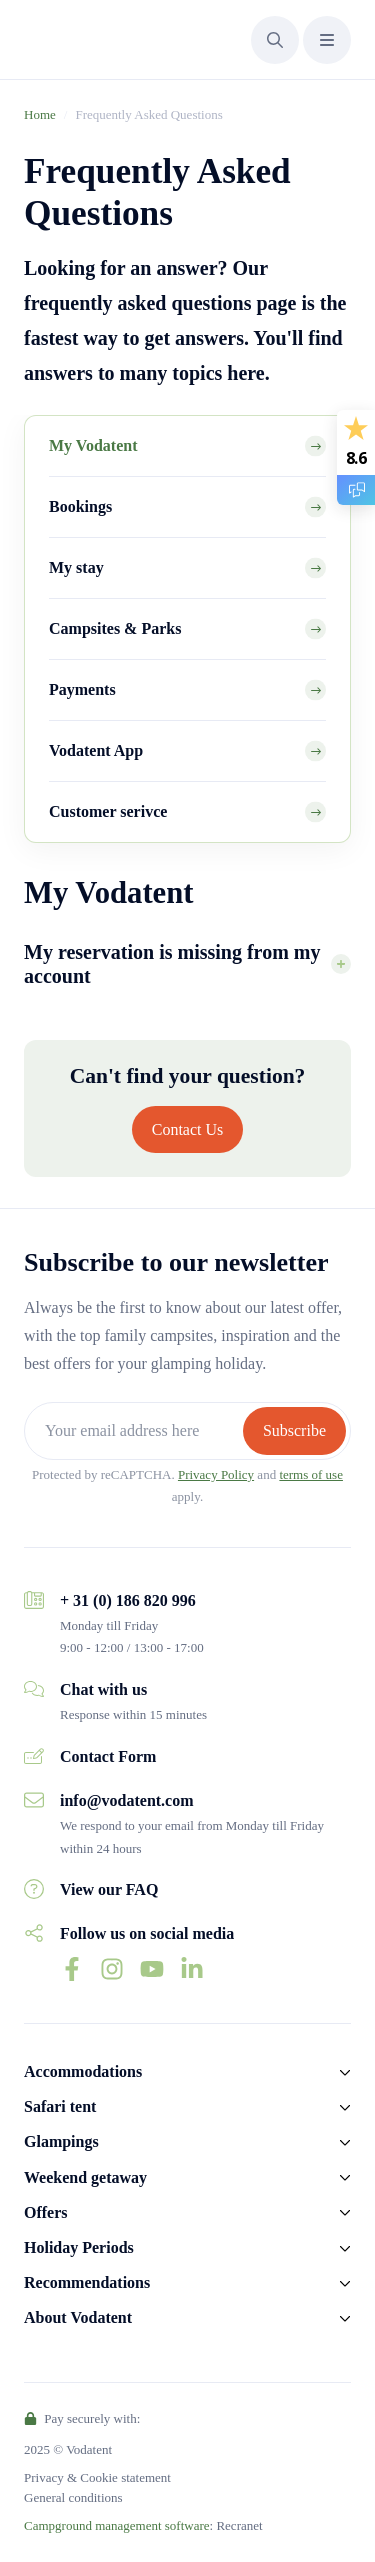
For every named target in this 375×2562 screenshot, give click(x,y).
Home (40, 114)
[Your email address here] (136, 1430)
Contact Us (188, 1129)
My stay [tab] (76, 567)
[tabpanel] (187, 941)
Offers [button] (46, 2212)
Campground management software (117, 2525)
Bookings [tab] (80, 506)
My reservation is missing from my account (172, 964)
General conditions (73, 2497)
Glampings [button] (61, 2141)
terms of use (311, 1474)
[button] (275, 40)
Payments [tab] (82, 689)
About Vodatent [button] (78, 2317)
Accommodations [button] (83, 2071)
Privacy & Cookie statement (97, 2477)
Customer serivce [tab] (108, 811)
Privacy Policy (216, 1474)
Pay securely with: (82, 2418)
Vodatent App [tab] (96, 750)
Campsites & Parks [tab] (115, 628)
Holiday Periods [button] (79, 2247)
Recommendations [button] (87, 2282)
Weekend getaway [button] (85, 2177)
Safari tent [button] (60, 2106)
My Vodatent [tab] (93, 445)
